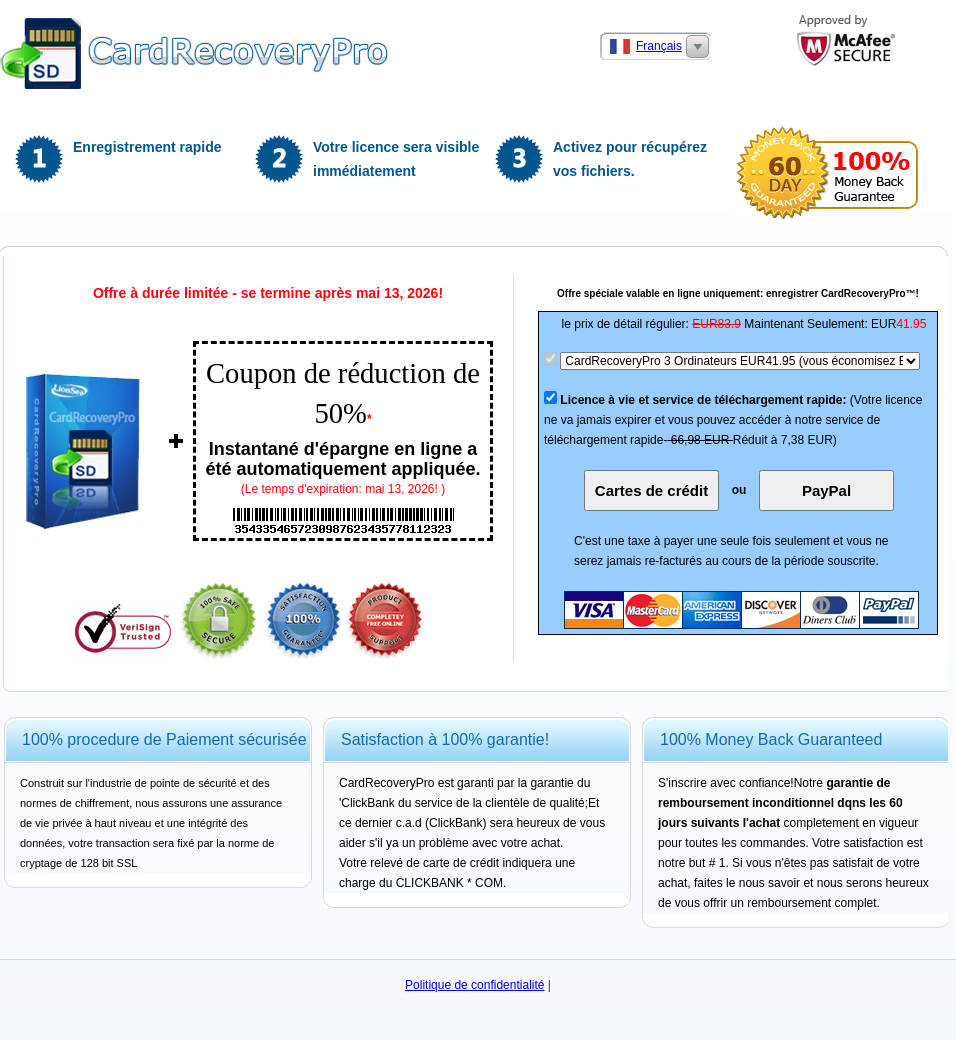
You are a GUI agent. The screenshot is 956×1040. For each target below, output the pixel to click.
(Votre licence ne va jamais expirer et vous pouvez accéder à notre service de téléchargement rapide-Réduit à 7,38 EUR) (733, 420)
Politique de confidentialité (474, 985)
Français (659, 46)
